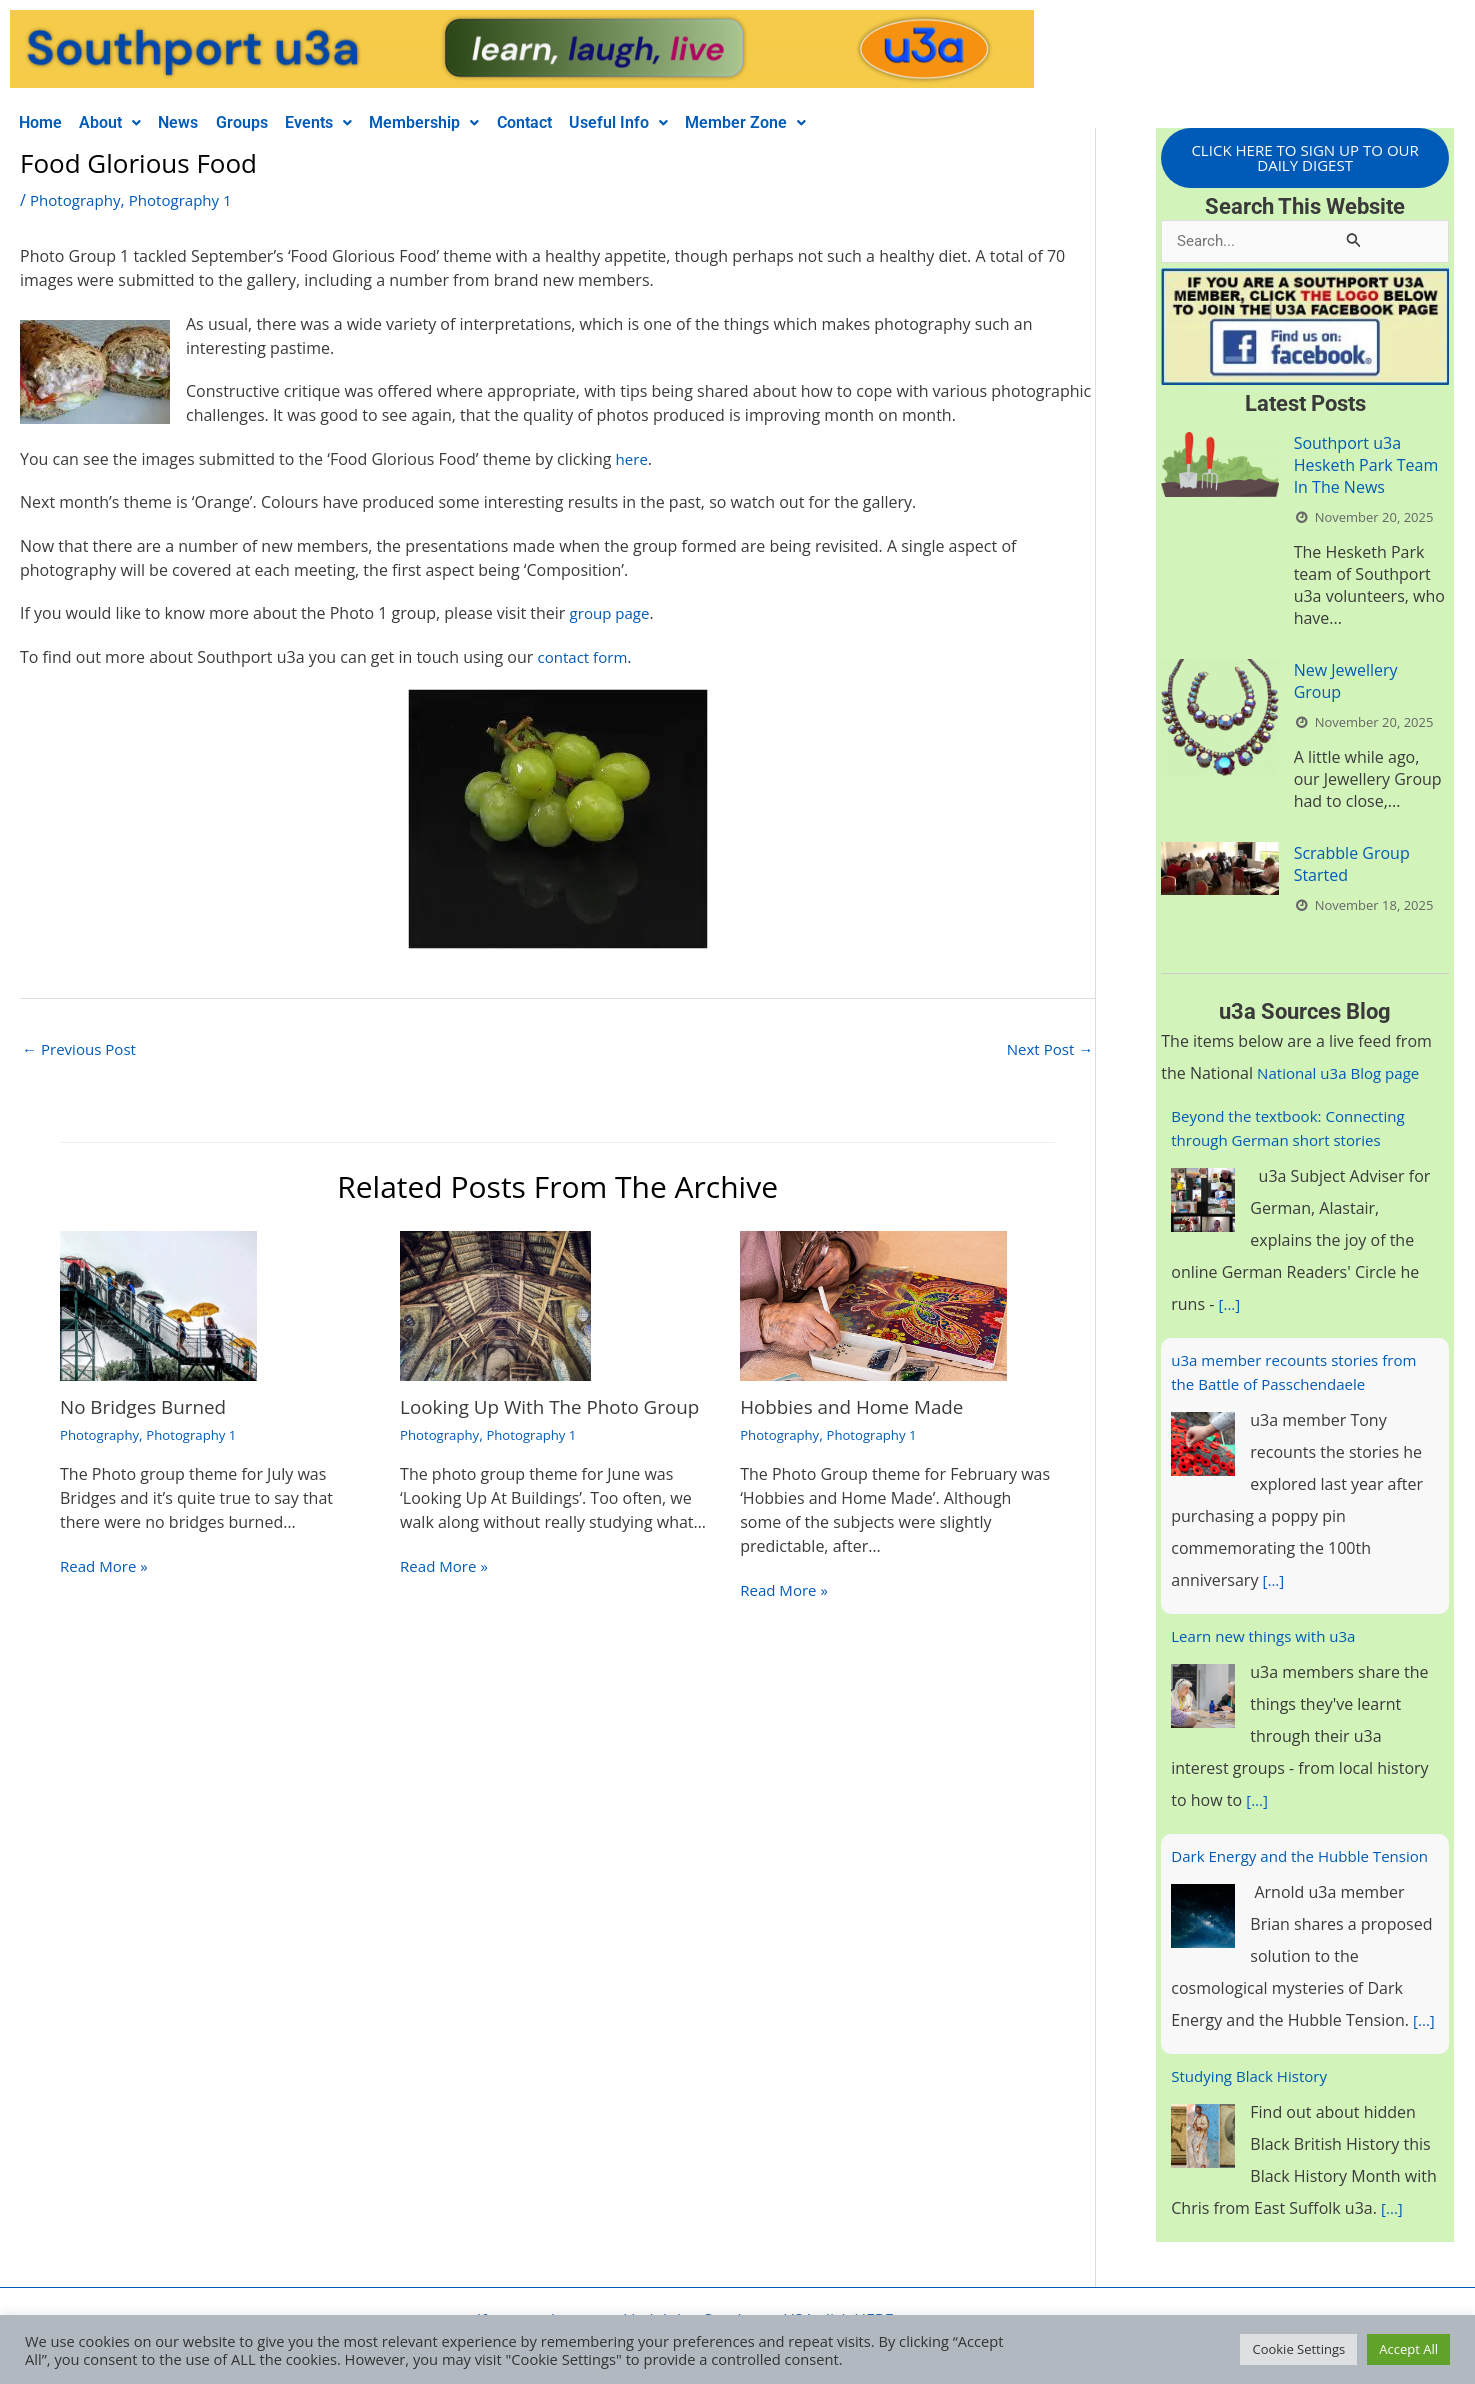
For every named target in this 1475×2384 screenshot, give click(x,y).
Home (43, 122)
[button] (120, 123)
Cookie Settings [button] (1298, 2349)
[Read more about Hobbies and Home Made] (873, 1306)
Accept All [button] (1408, 2349)
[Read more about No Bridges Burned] (158, 1306)
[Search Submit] (1354, 242)
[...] (1230, 1307)
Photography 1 (188, 200)
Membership (461, 122)
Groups (265, 122)
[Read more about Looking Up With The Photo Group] (495, 1306)
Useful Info (668, 122)
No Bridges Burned (148, 1408)
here (633, 459)
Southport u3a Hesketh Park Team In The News (1366, 468)
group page (612, 613)
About (120, 122)
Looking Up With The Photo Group (527, 1418)
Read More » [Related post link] (106, 1568)
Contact (567, 122)
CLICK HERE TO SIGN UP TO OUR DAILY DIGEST (1305, 159)
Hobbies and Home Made (858, 1408)
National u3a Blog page (1343, 1076)
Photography (78, 200)
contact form (585, 657)
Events (348, 122)
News (195, 122)
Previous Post (82, 1050)
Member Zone (802, 122)
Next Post (1047, 1050)
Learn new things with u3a (1269, 1639)
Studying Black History (1254, 2103)
